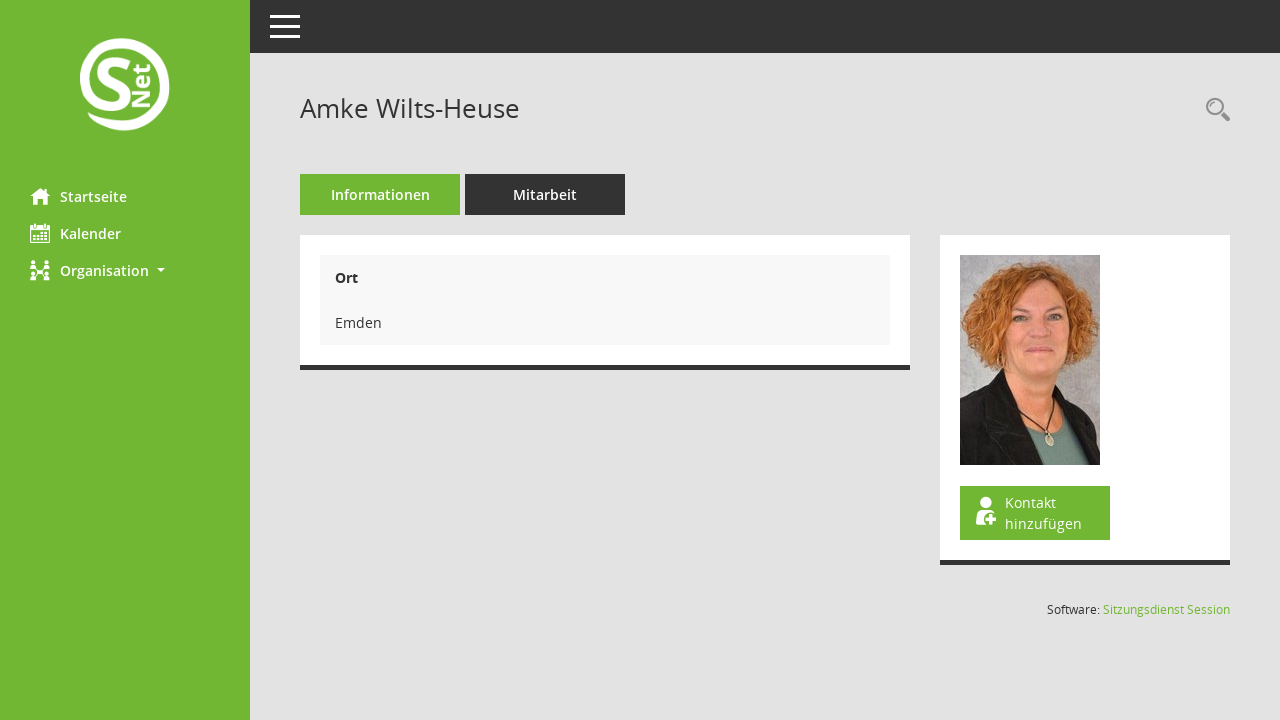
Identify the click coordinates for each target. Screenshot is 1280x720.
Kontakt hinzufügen (1027, 513)
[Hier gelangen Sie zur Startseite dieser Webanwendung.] (125, 86)
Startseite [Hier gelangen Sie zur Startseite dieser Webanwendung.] (78, 196)
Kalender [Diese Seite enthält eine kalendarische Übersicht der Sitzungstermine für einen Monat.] (75, 233)
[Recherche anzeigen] (1213, 110)
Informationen (380, 194)
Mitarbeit (545, 194)
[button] (125, 270)
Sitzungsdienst (1166, 609)
